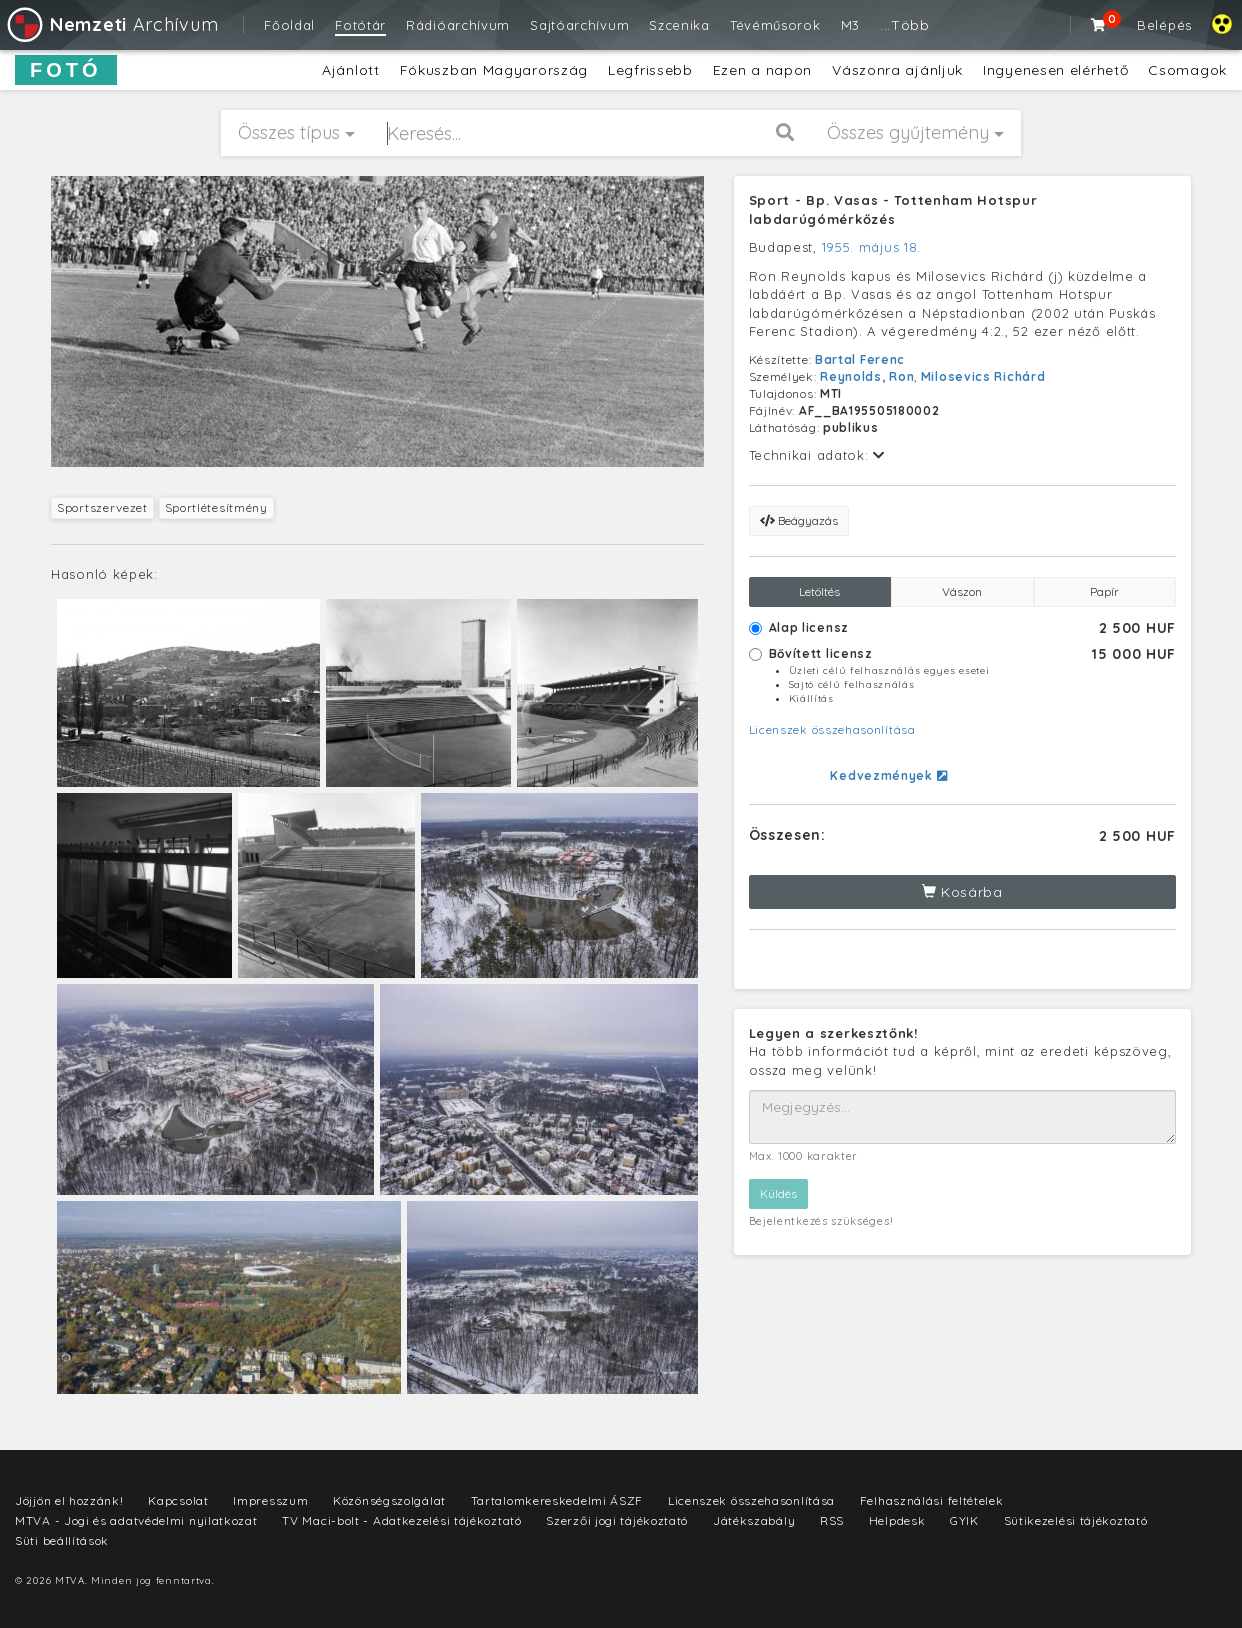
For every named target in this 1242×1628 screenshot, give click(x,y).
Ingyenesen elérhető (1055, 70)
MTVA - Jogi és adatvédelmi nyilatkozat (136, 1520)
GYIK (964, 1520)
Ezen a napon (762, 70)
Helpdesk (897, 1520)
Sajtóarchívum (579, 25)
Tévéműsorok (775, 25)
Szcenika (679, 25)
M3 (850, 25)
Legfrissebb (650, 70)
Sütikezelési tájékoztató (1076, 1520)
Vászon (962, 591)
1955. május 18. (872, 247)
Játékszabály (754, 1520)
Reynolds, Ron (867, 376)
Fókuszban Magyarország (494, 70)
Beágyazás (799, 520)
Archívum (111, 24)
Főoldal (289, 25)
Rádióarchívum (458, 25)
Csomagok (1187, 70)
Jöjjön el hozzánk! (69, 1500)
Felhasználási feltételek (932, 1500)
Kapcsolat (178, 1500)
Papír (1104, 591)
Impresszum (270, 1500)
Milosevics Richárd (983, 376)
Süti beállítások (62, 1540)
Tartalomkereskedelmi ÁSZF (557, 1500)
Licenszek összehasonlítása (832, 729)
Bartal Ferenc (860, 359)
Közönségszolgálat (389, 1500)
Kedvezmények (888, 775)
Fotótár (360, 25)
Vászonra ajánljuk (897, 70)
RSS (832, 1520)
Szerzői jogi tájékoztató (617, 1520)
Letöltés (819, 591)
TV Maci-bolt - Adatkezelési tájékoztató (401, 1520)
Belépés (1164, 25)
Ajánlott (351, 70)
